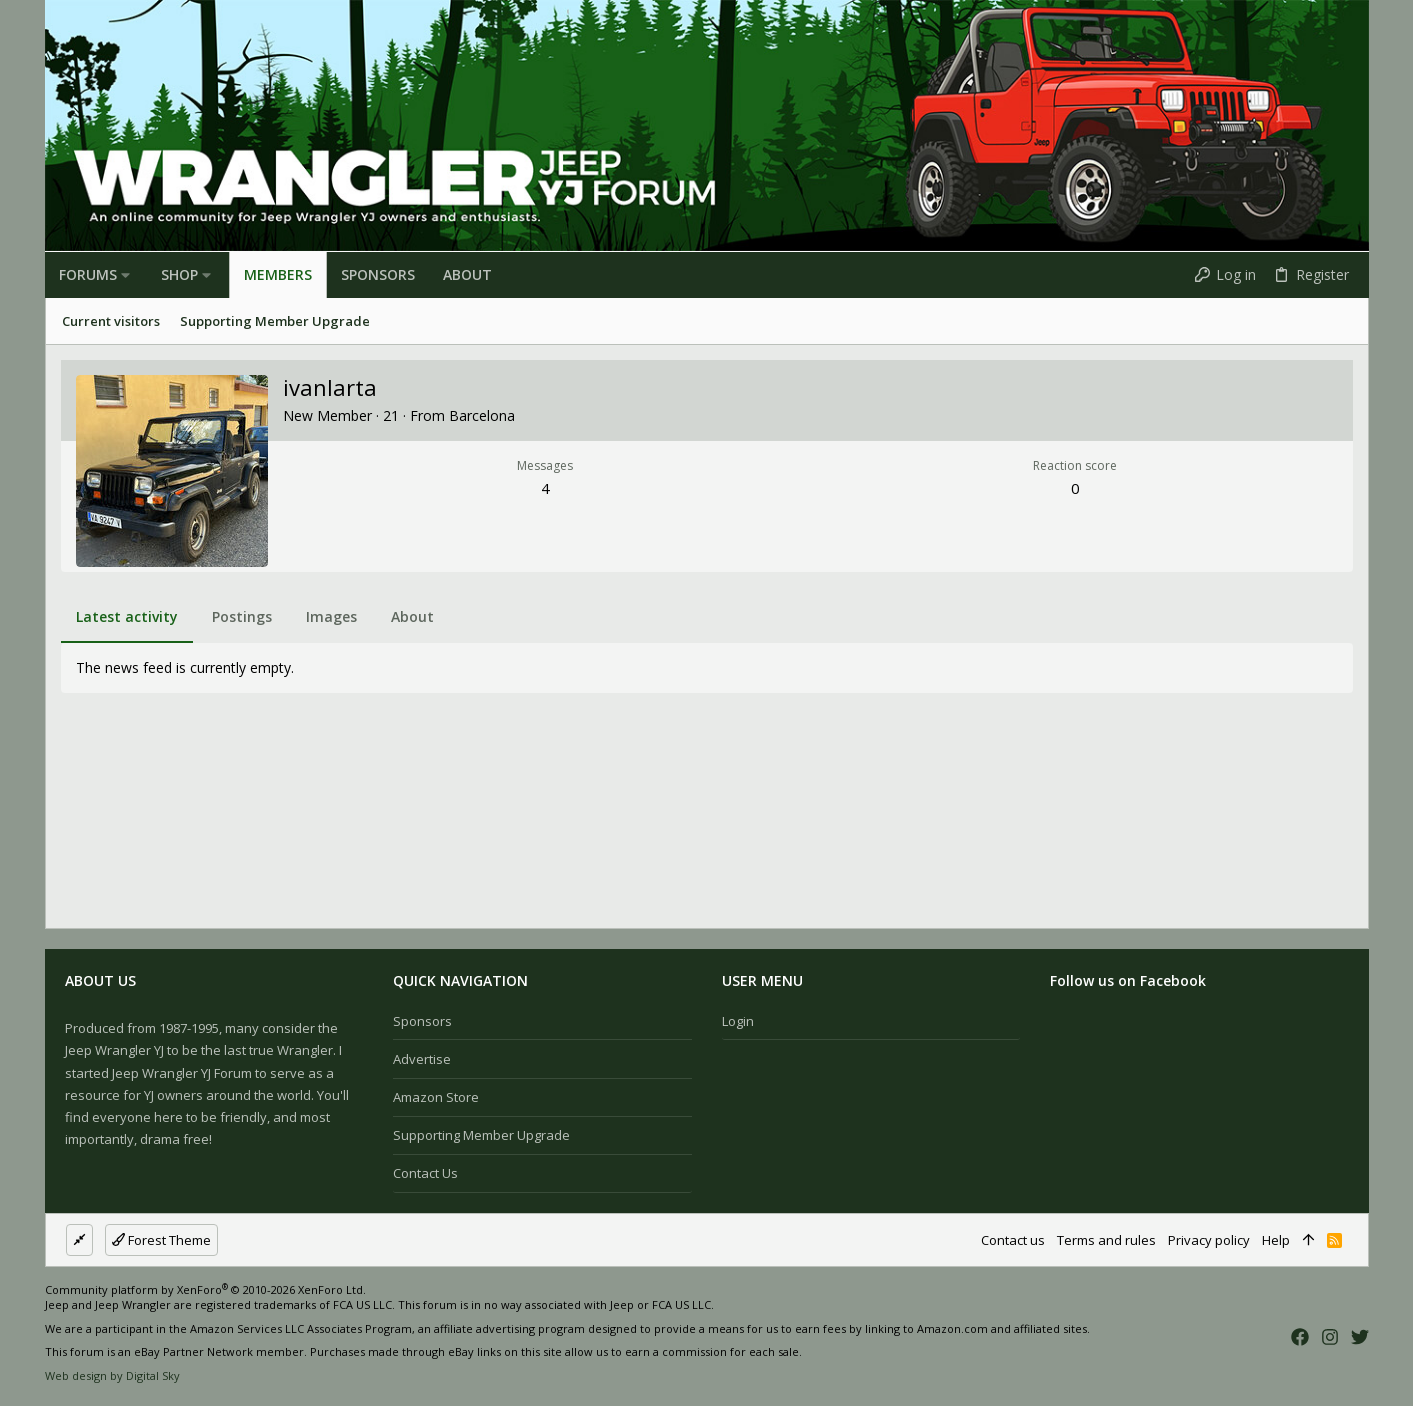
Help (1276, 1240)
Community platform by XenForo (205, 1289)
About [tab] (412, 616)
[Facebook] (1300, 1336)
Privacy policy (1209, 1240)
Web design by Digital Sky (112, 1375)
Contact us (425, 1173)
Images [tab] (331, 616)
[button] (125, 275)
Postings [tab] (242, 616)
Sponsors (422, 1021)
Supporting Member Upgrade (481, 1135)
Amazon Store (436, 1097)
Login (738, 1021)
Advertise (422, 1059)
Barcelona (482, 415)
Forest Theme (161, 1240)
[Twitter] (1360, 1336)
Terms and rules (1106, 1240)
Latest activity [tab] (127, 616)
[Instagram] (1330, 1336)
